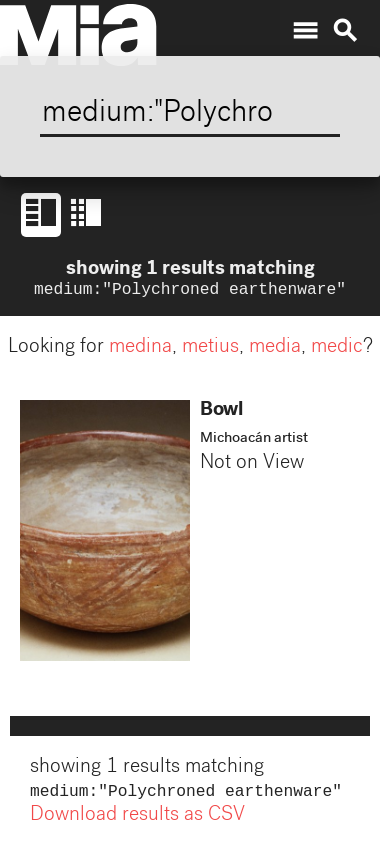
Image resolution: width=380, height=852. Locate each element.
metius (210, 350)
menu (305, 31)
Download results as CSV (137, 820)
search (345, 31)
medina (140, 350)
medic (337, 350)
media (275, 350)
